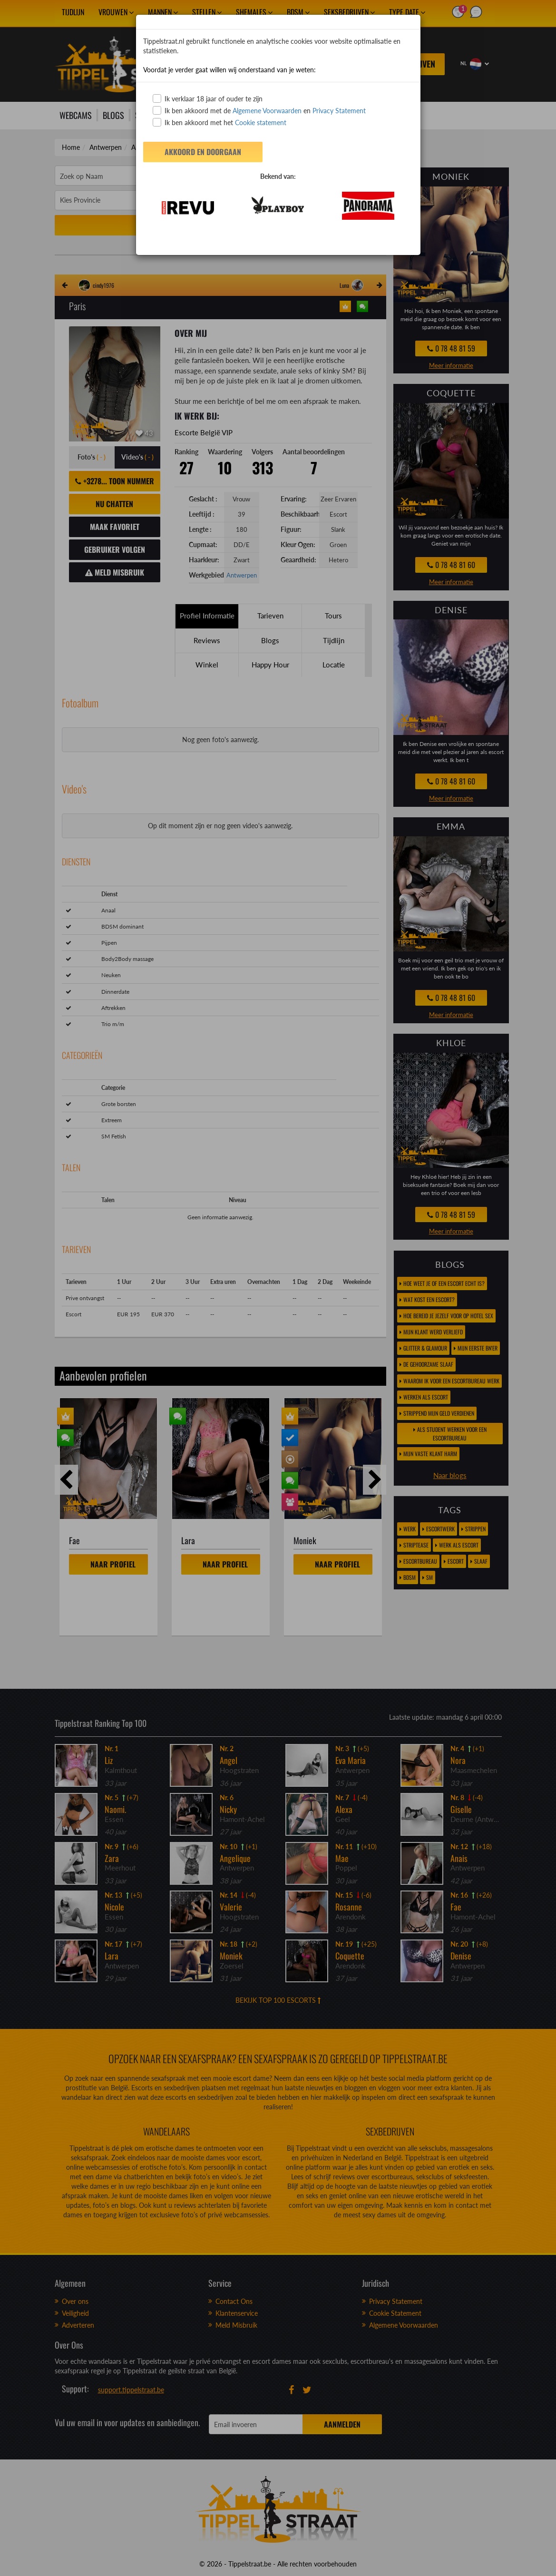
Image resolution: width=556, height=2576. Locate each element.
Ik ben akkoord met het (219, 122)
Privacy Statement (339, 111)
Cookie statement (259, 122)
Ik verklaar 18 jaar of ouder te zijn (208, 98)
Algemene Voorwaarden (267, 111)
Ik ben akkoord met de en (259, 110)
